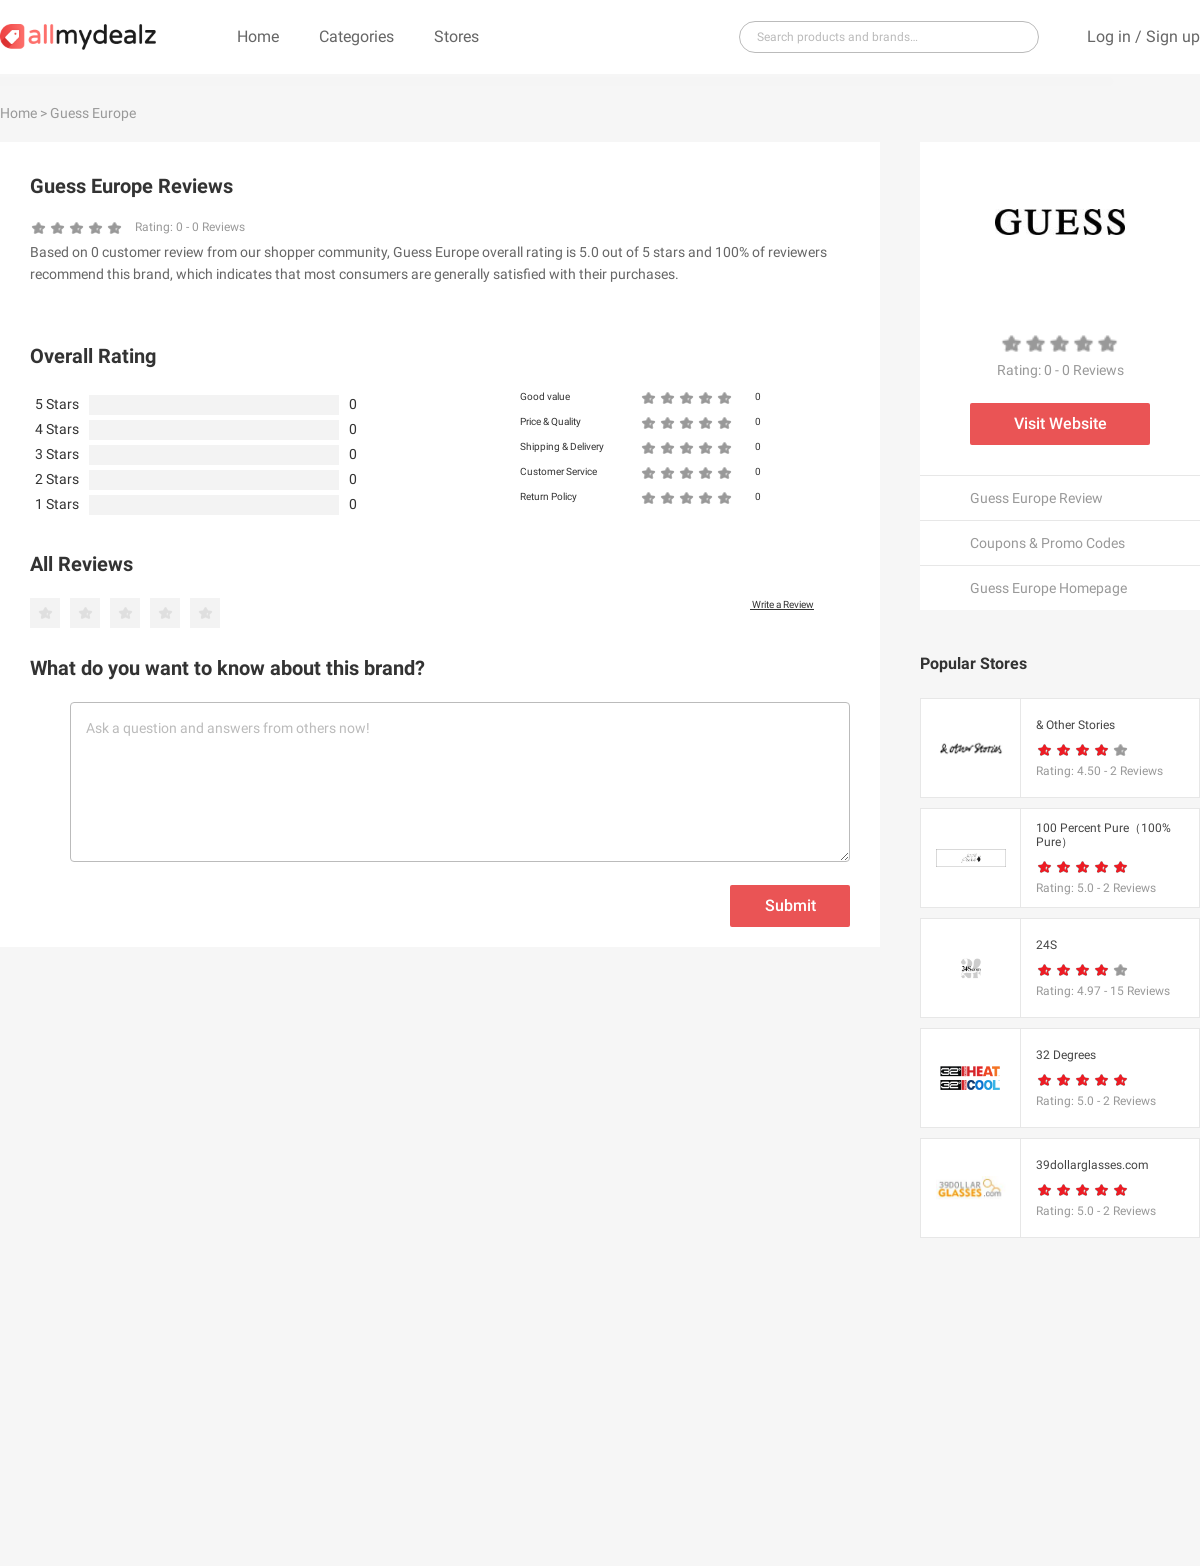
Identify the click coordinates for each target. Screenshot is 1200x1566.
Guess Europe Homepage (1048, 588)
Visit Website (1060, 423)
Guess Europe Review (1036, 498)
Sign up (1173, 36)
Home (258, 36)
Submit (790, 905)
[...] (881, 37)
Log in (1109, 36)
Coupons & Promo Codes (1047, 543)
